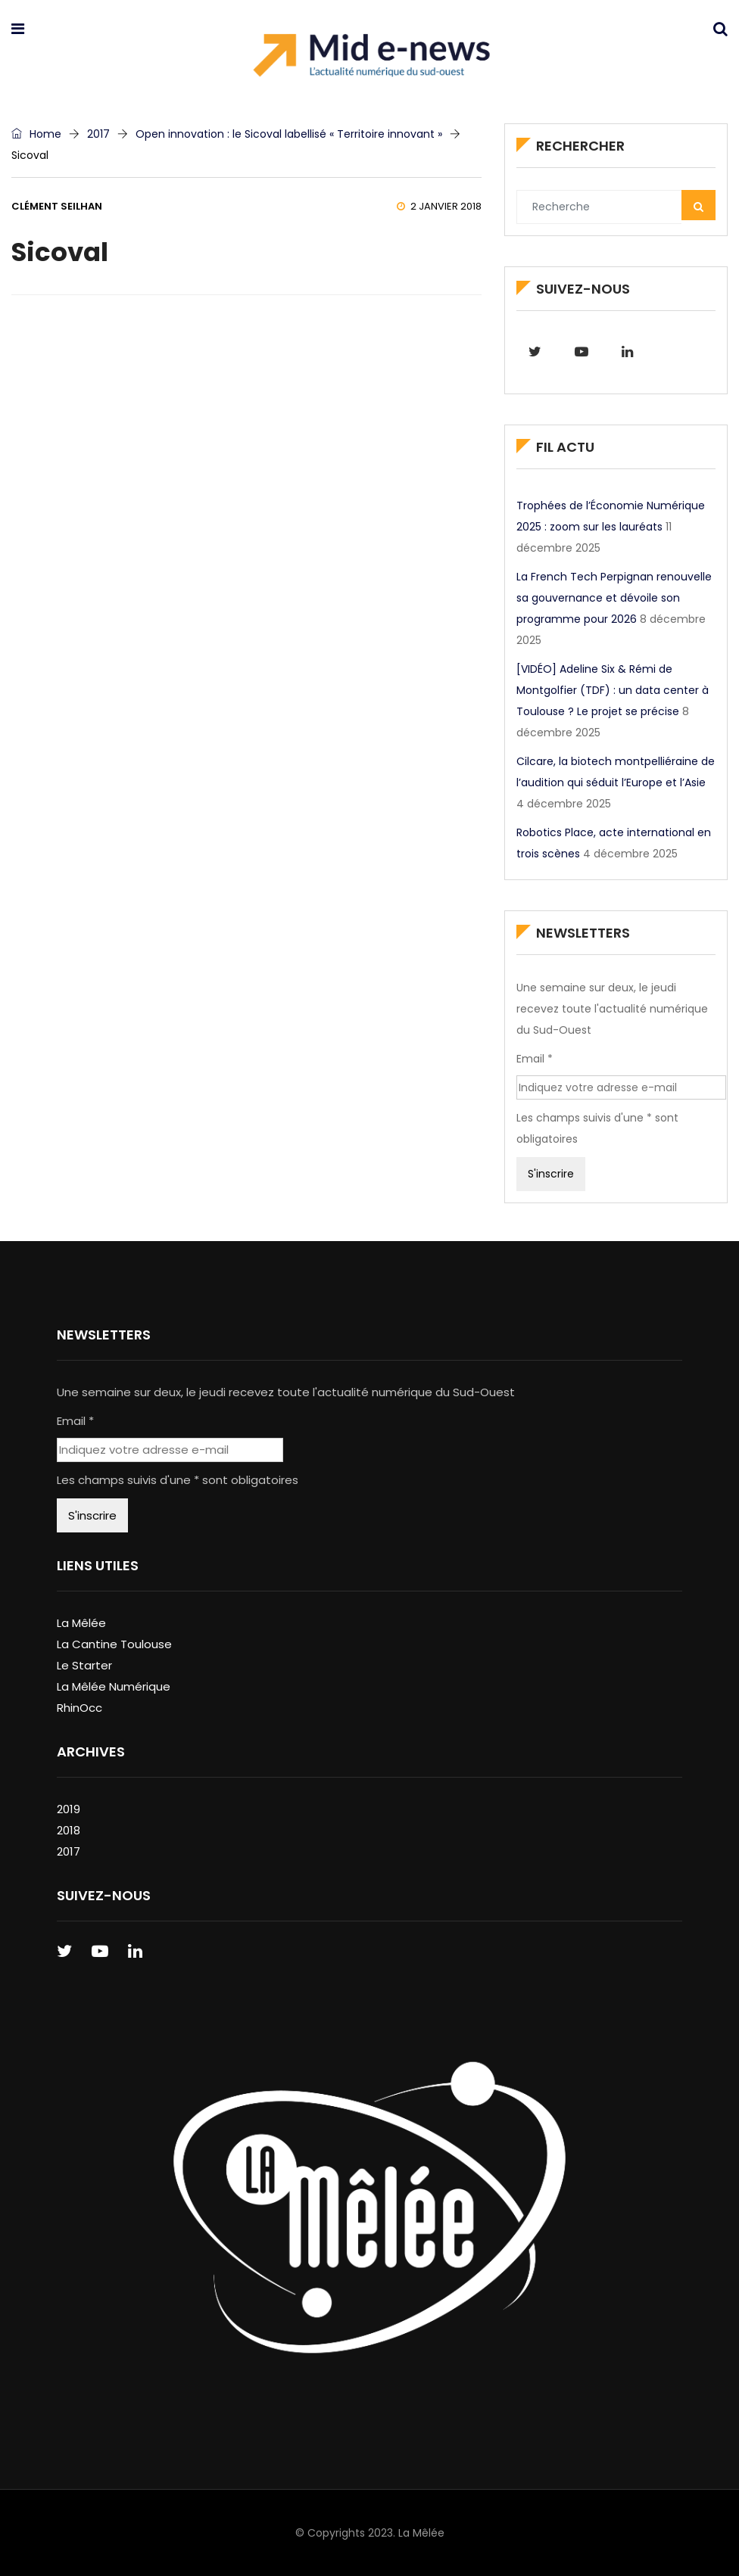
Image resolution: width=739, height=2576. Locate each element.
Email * (534, 1058)
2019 (68, 1809)
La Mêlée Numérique (113, 1686)
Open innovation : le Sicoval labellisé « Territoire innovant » (289, 134)
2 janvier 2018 (439, 206)
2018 (68, 1830)
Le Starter (84, 1665)
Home (36, 134)
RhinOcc (79, 1708)
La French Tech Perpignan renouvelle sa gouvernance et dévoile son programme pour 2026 (614, 598)
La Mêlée (81, 1623)
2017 (98, 134)
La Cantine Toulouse (114, 1644)
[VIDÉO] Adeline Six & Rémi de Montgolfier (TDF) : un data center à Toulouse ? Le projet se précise (612, 690)
